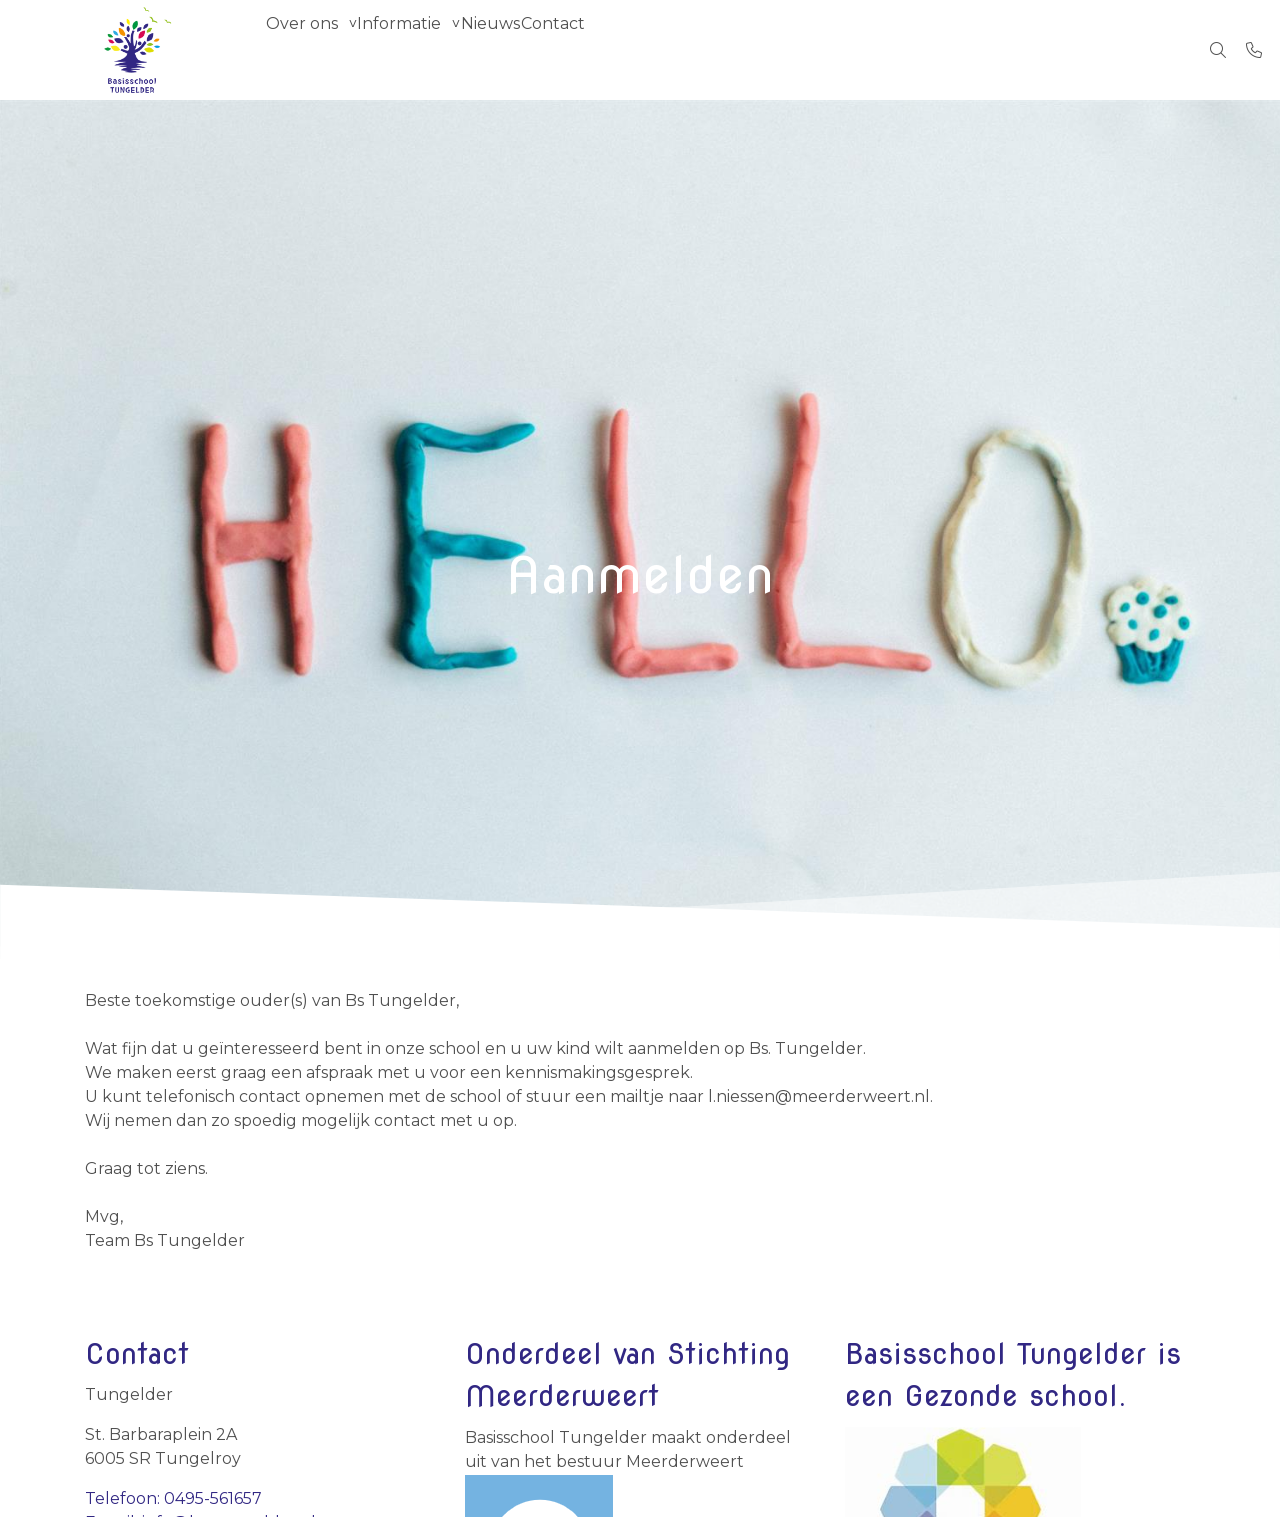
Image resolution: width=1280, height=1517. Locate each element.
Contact (620, 49)
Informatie (428, 49)
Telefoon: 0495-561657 (173, 1498)
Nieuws (538, 49)
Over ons (311, 49)
